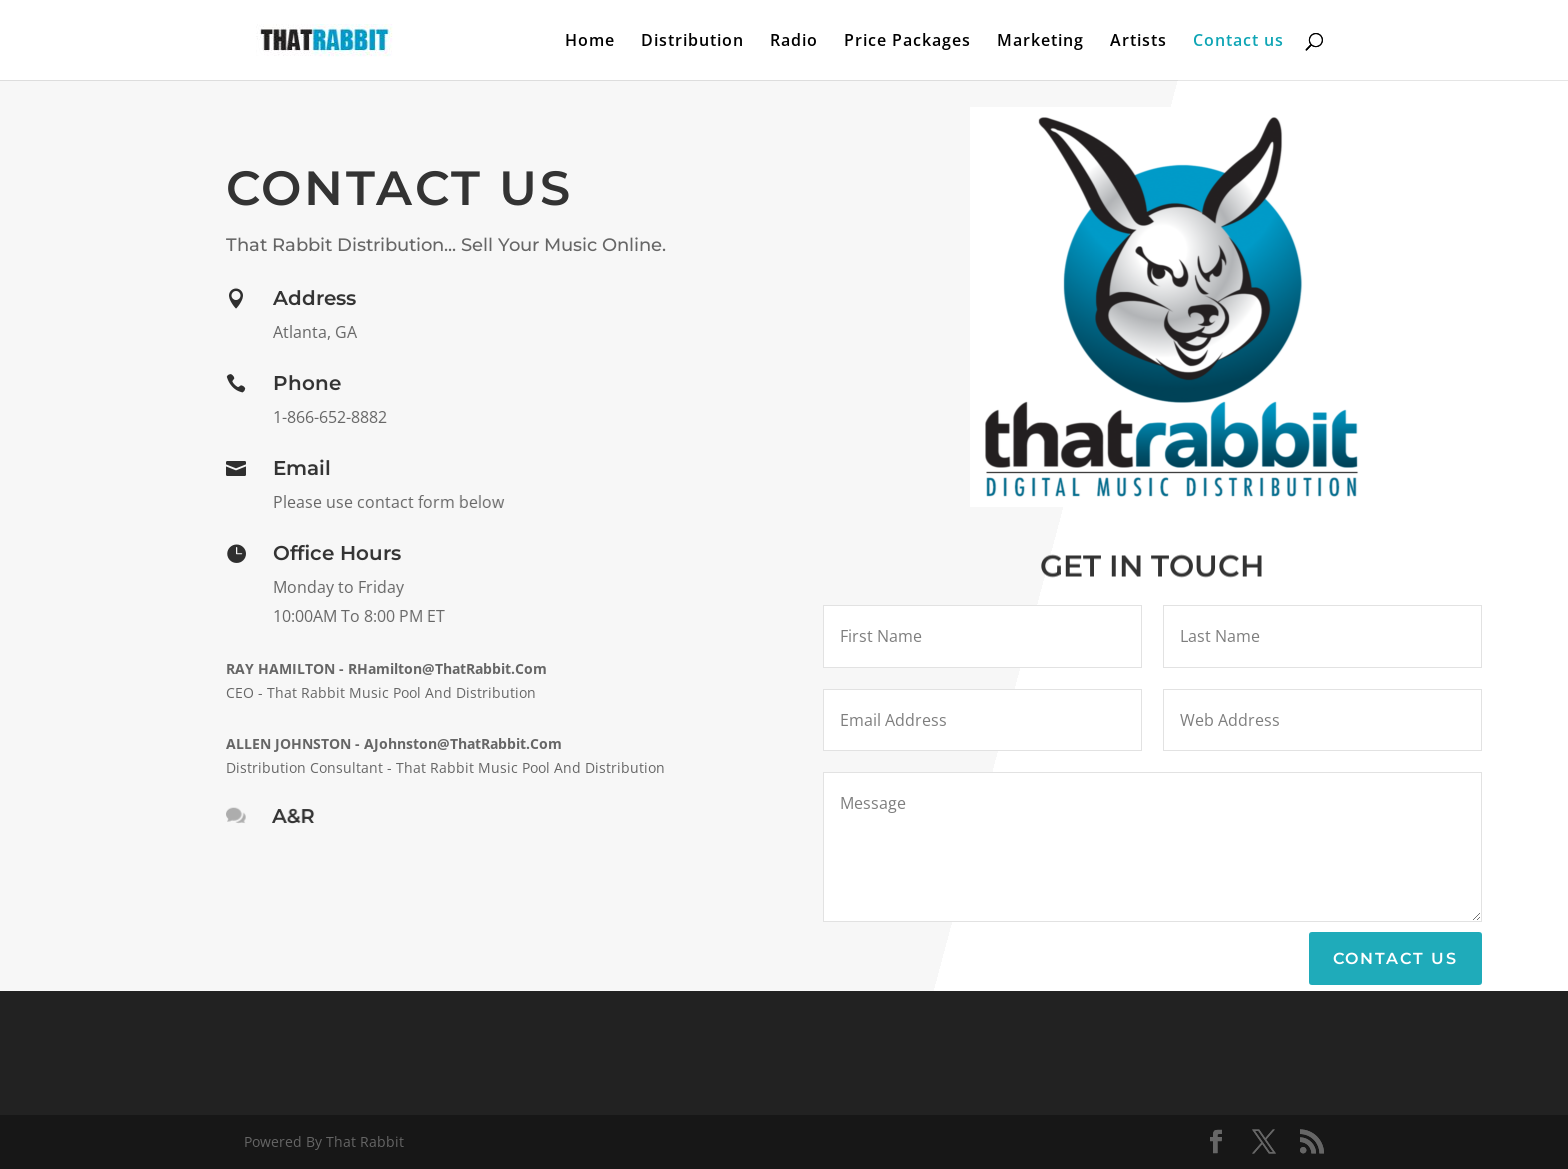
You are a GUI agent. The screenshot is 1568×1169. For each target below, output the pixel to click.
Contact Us (1395, 958)
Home (590, 42)
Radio (794, 42)
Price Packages (907, 42)
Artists (1138, 42)
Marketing (1040, 42)
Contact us (1238, 42)
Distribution (692, 42)
